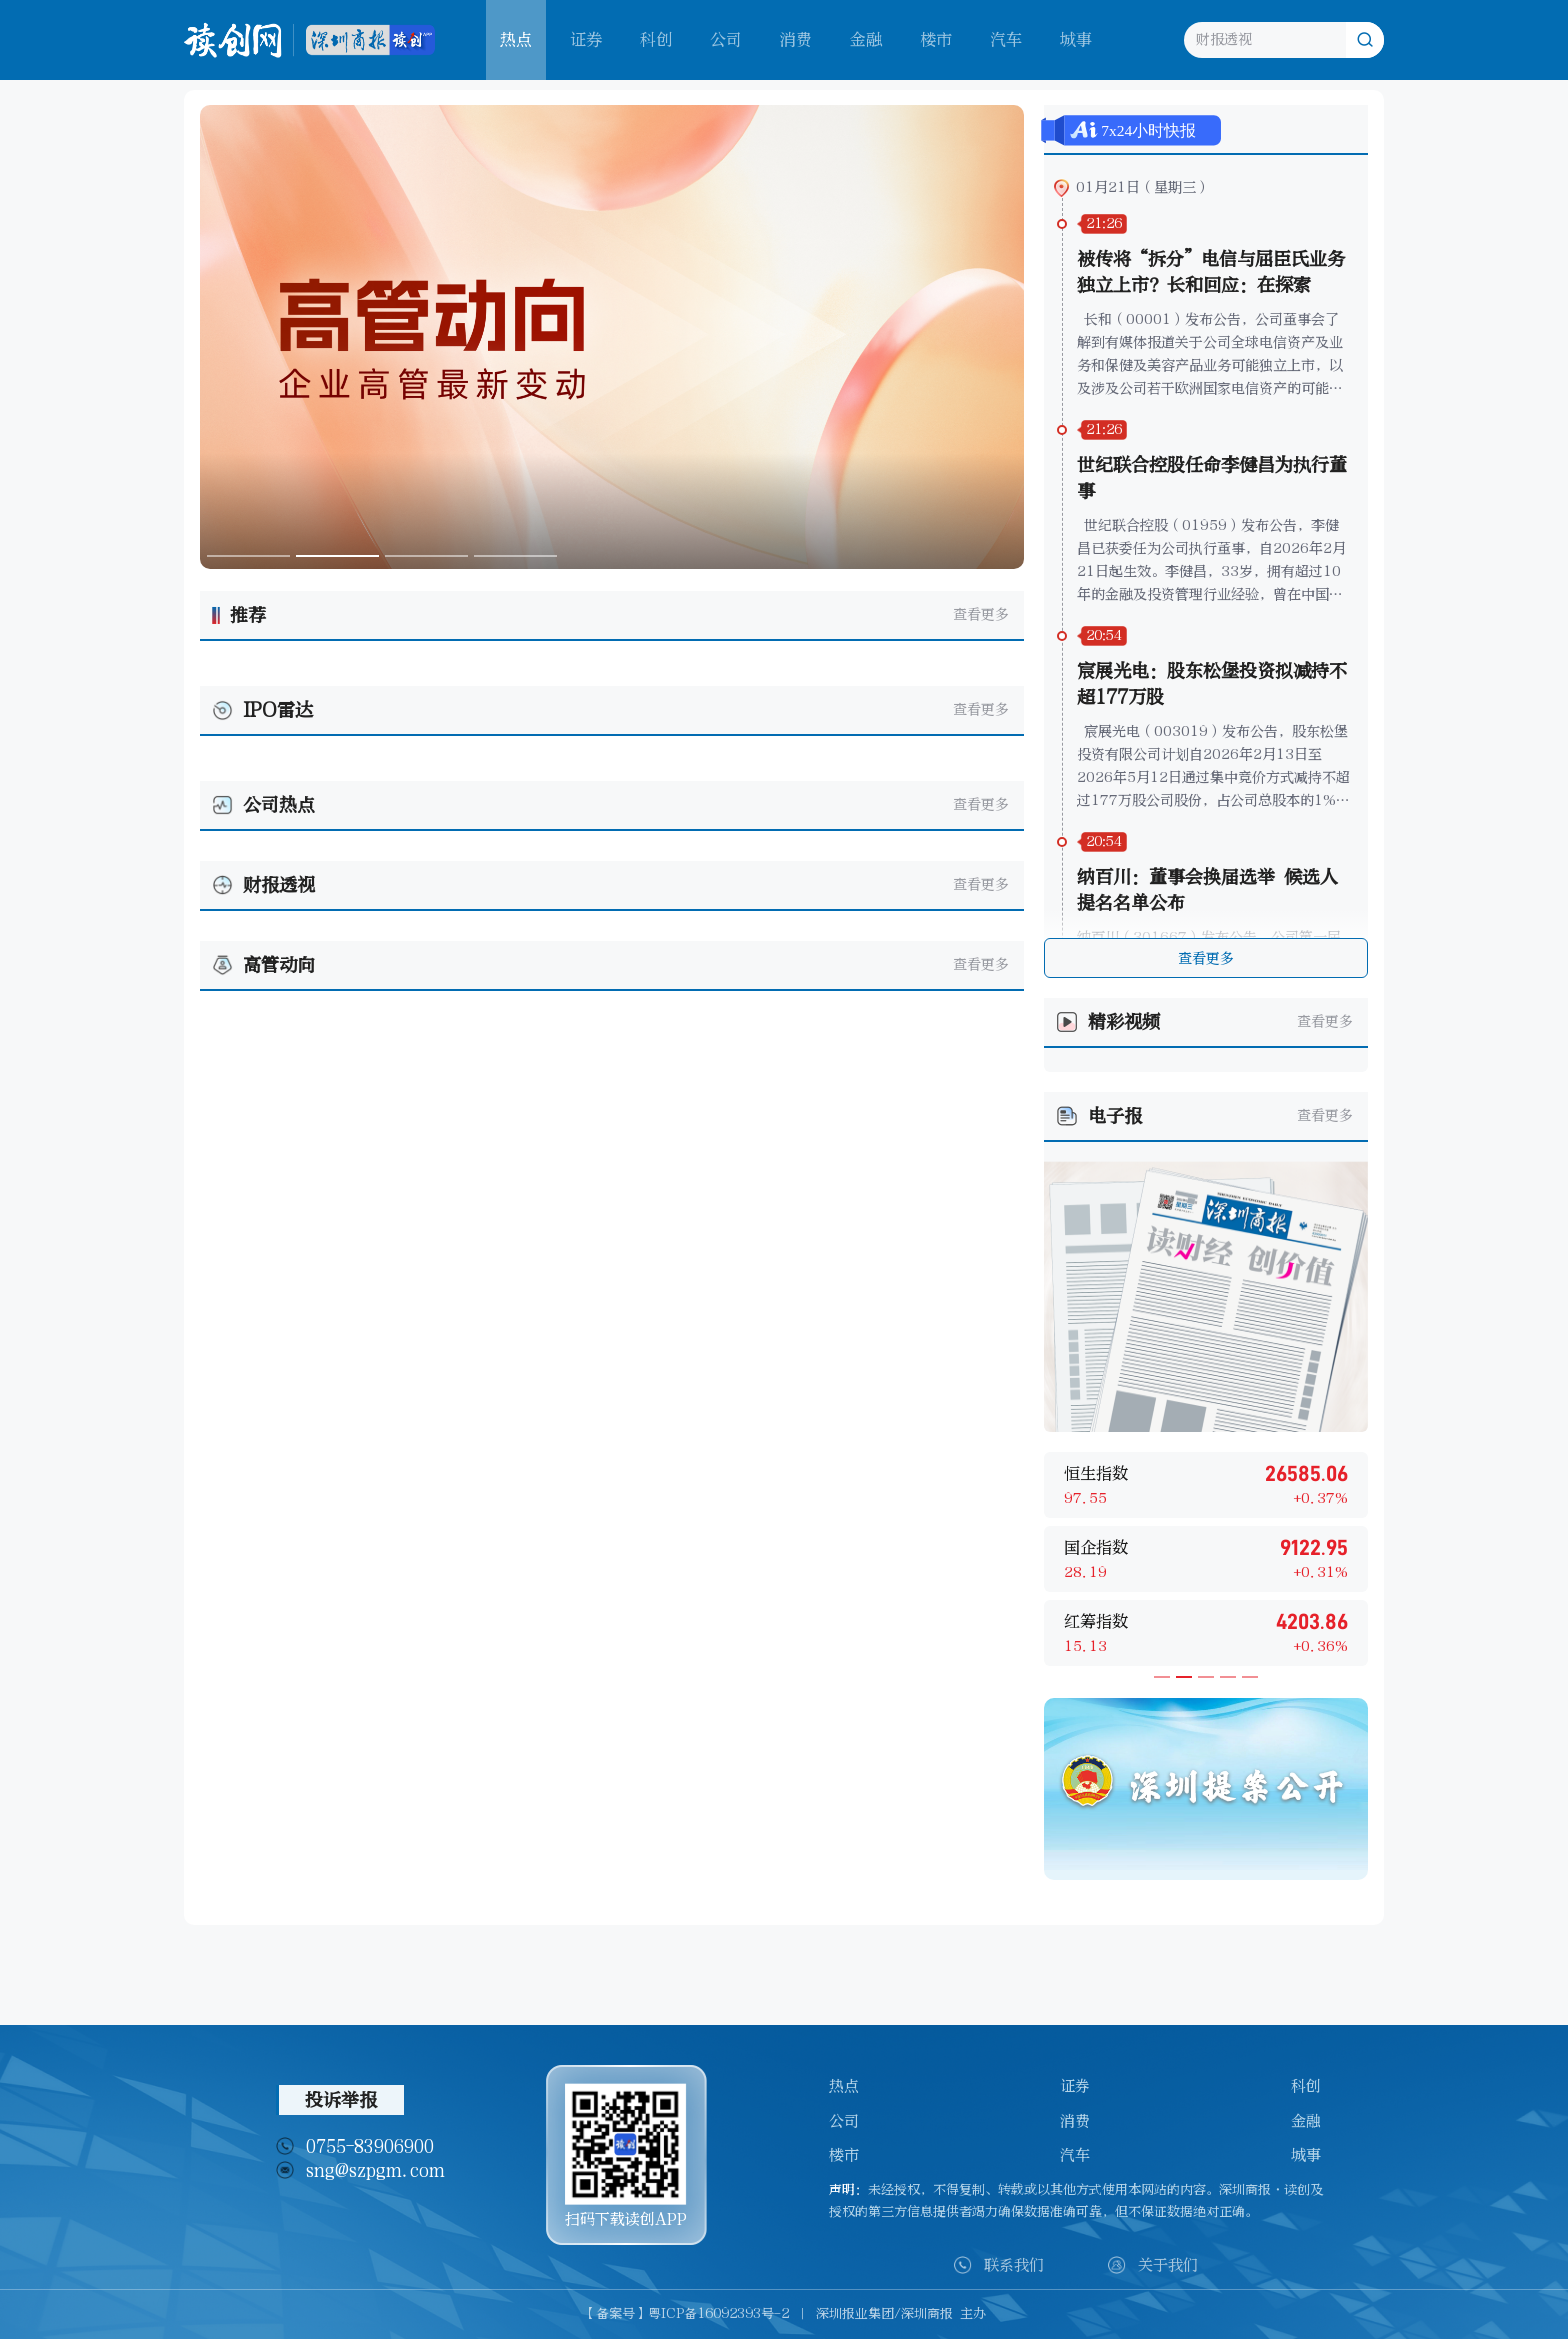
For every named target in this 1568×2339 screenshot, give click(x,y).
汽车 (1006, 39)
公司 (726, 39)
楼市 (936, 39)
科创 (656, 39)
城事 (1076, 39)
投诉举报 (341, 2100)
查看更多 (981, 614)
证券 (586, 39)
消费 (796, 39)
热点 (844, 2086)
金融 (866, 39)
